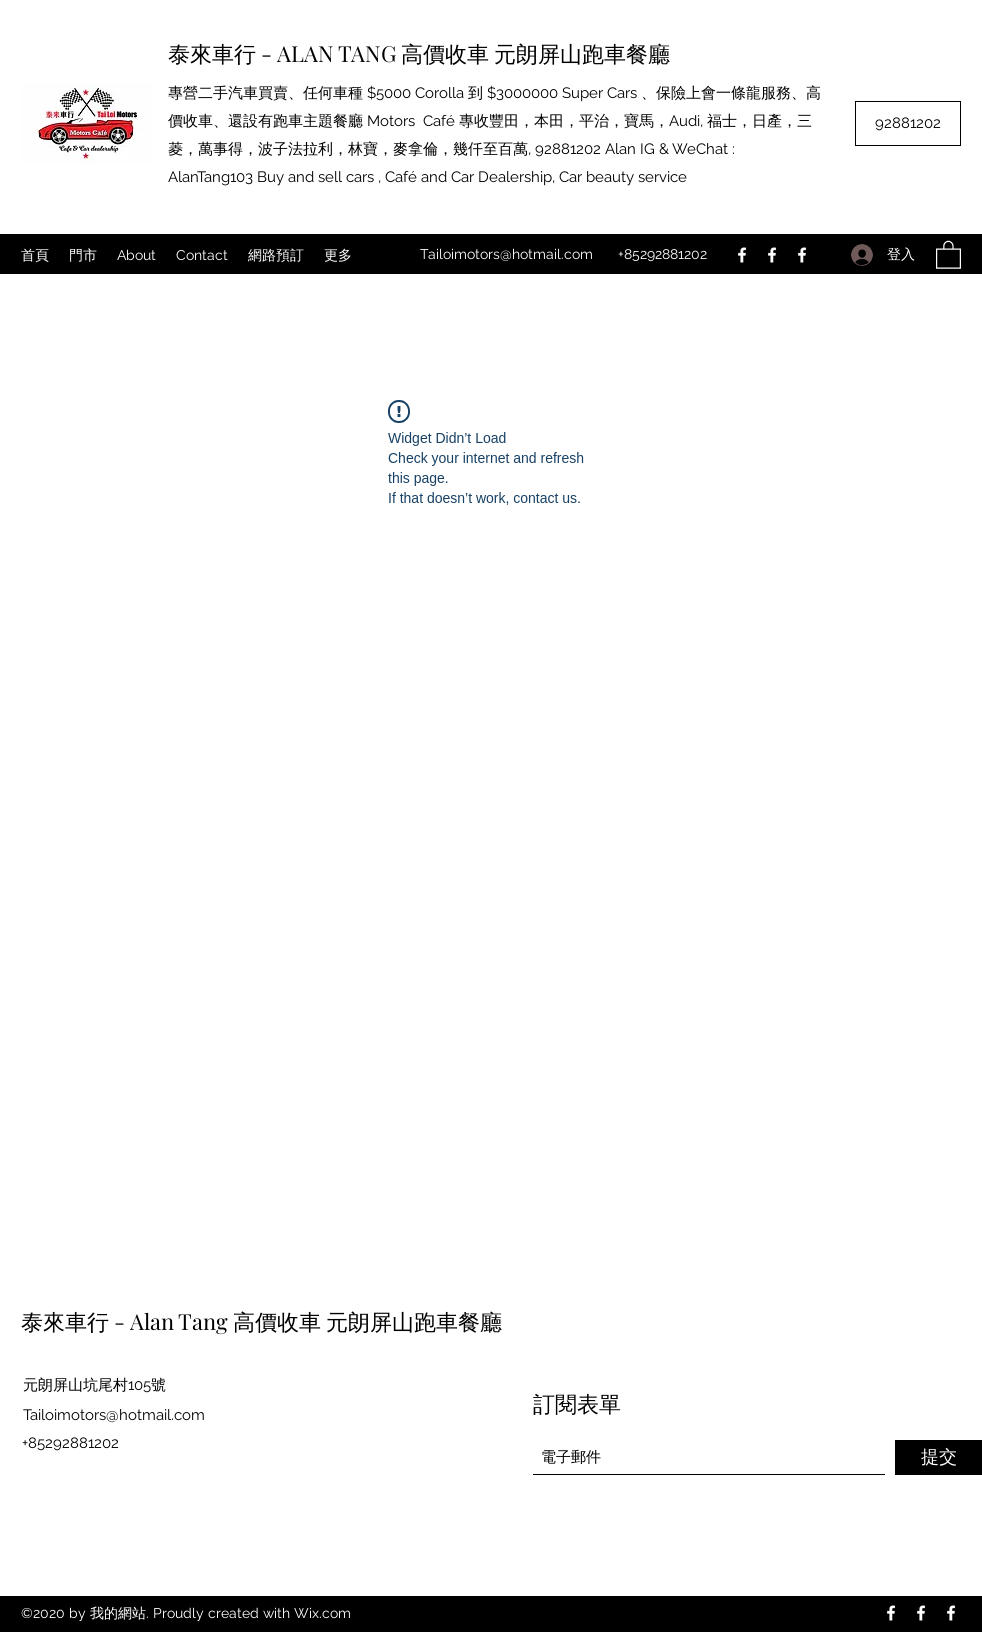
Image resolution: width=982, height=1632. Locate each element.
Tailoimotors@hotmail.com (506, 254)
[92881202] (908, 123)
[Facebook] (742, 255)
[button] (948, 254)
